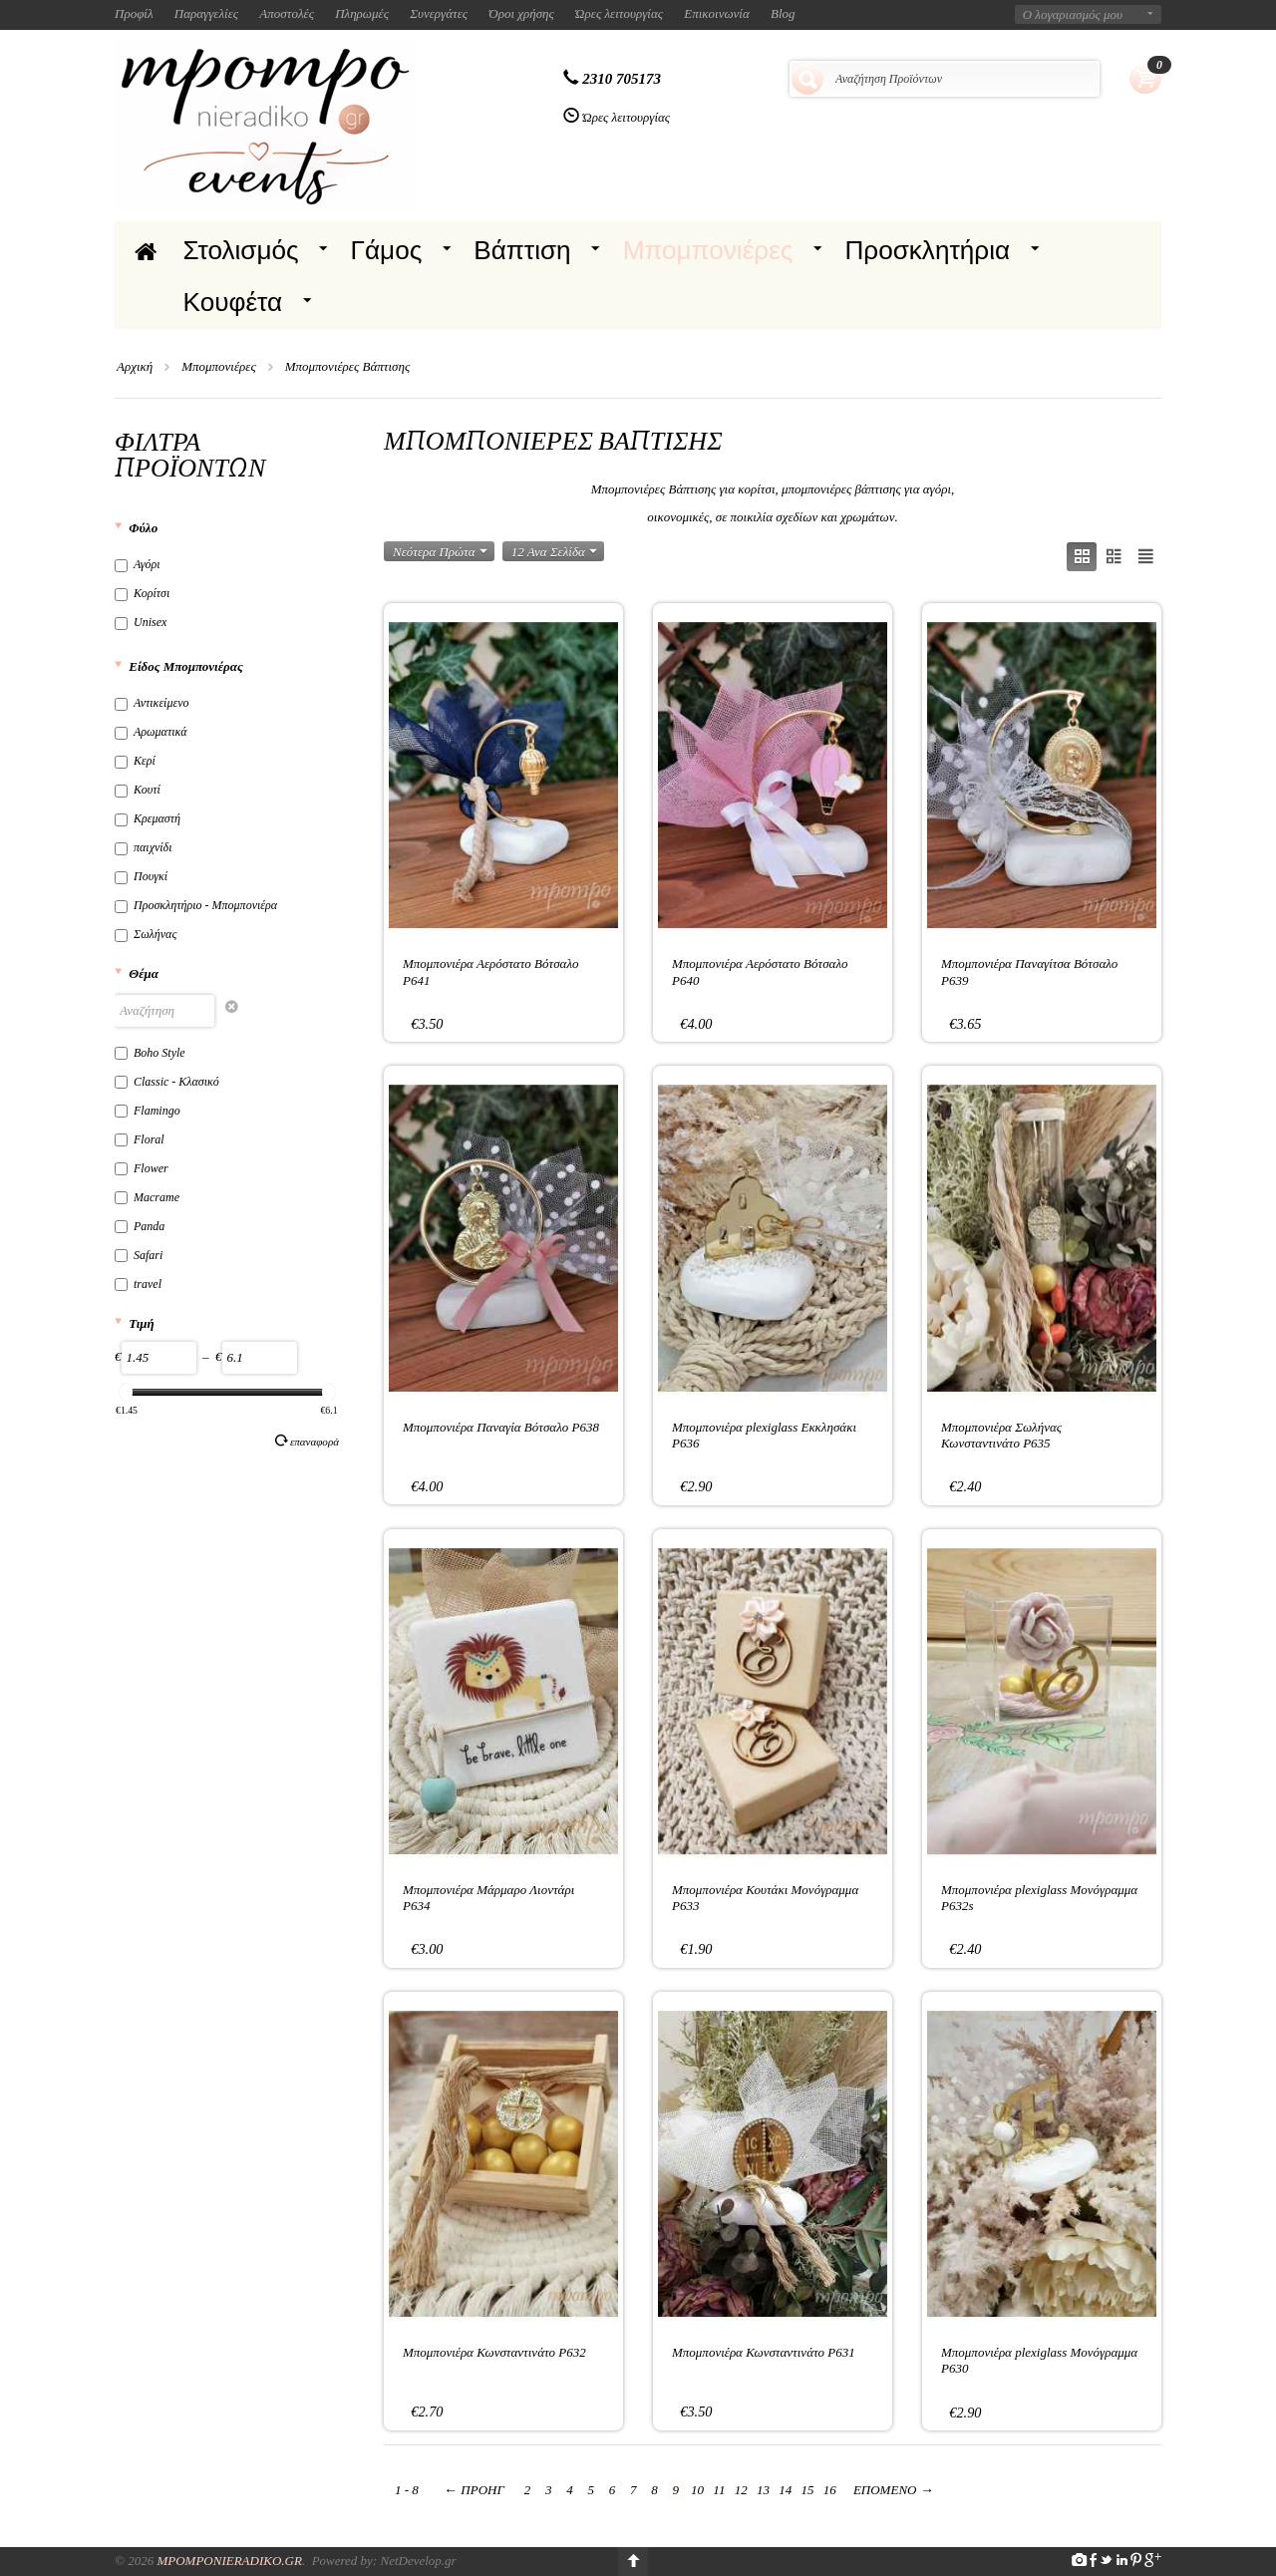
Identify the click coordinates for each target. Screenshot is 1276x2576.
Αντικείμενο (152, 703)
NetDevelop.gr (418, 2560)
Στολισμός (241, 250)
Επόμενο (893, 2489)
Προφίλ (134, 13)
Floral (139, 1139)
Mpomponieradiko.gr (229, 2560)
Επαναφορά (307, 1441)
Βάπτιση (522, 250)
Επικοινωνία (717, 13)
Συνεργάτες (439, 13)
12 (741, 2489)
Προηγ (474, 2489)
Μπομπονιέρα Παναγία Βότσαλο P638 (501, 1427)
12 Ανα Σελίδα (554, 551)
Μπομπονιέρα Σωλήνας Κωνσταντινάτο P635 (1001, 1435)
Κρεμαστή (147, 818)
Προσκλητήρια (927, 250)
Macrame (147, 1197)
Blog (783, 13)
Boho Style (150, 1053)
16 (829, 2489)
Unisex (140, 622)
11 (719, 2489)
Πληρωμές (362, 13)
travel (138, 1284)
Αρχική (135, 366)
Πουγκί (141, 876)
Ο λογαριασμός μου (1072, 14)
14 (785, 2489)
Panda (139, 1226)
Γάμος (387, 250)
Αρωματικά (151, 732)
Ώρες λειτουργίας (619, 13)
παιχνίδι (143, 847)
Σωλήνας (145, 934)
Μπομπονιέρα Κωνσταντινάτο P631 (763, 2352)
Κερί (135, 761)
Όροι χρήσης (521, 13)
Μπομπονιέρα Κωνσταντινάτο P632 (494, 2352)
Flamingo (147, 1111)
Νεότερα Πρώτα (440, 551)
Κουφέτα (233, 302)
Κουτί (137, 790)
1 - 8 (407, 2489)
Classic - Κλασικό (167, 1082)
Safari (138, 1255)
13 (763, 2489)
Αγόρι (137, 564)
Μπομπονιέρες (708, 250)
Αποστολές (286, 13)
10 (697, 2489)
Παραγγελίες (206, 13)
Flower (141, 1168)
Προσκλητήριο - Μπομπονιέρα (196, 905)
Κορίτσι (142, 593)
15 (806, 2489)
